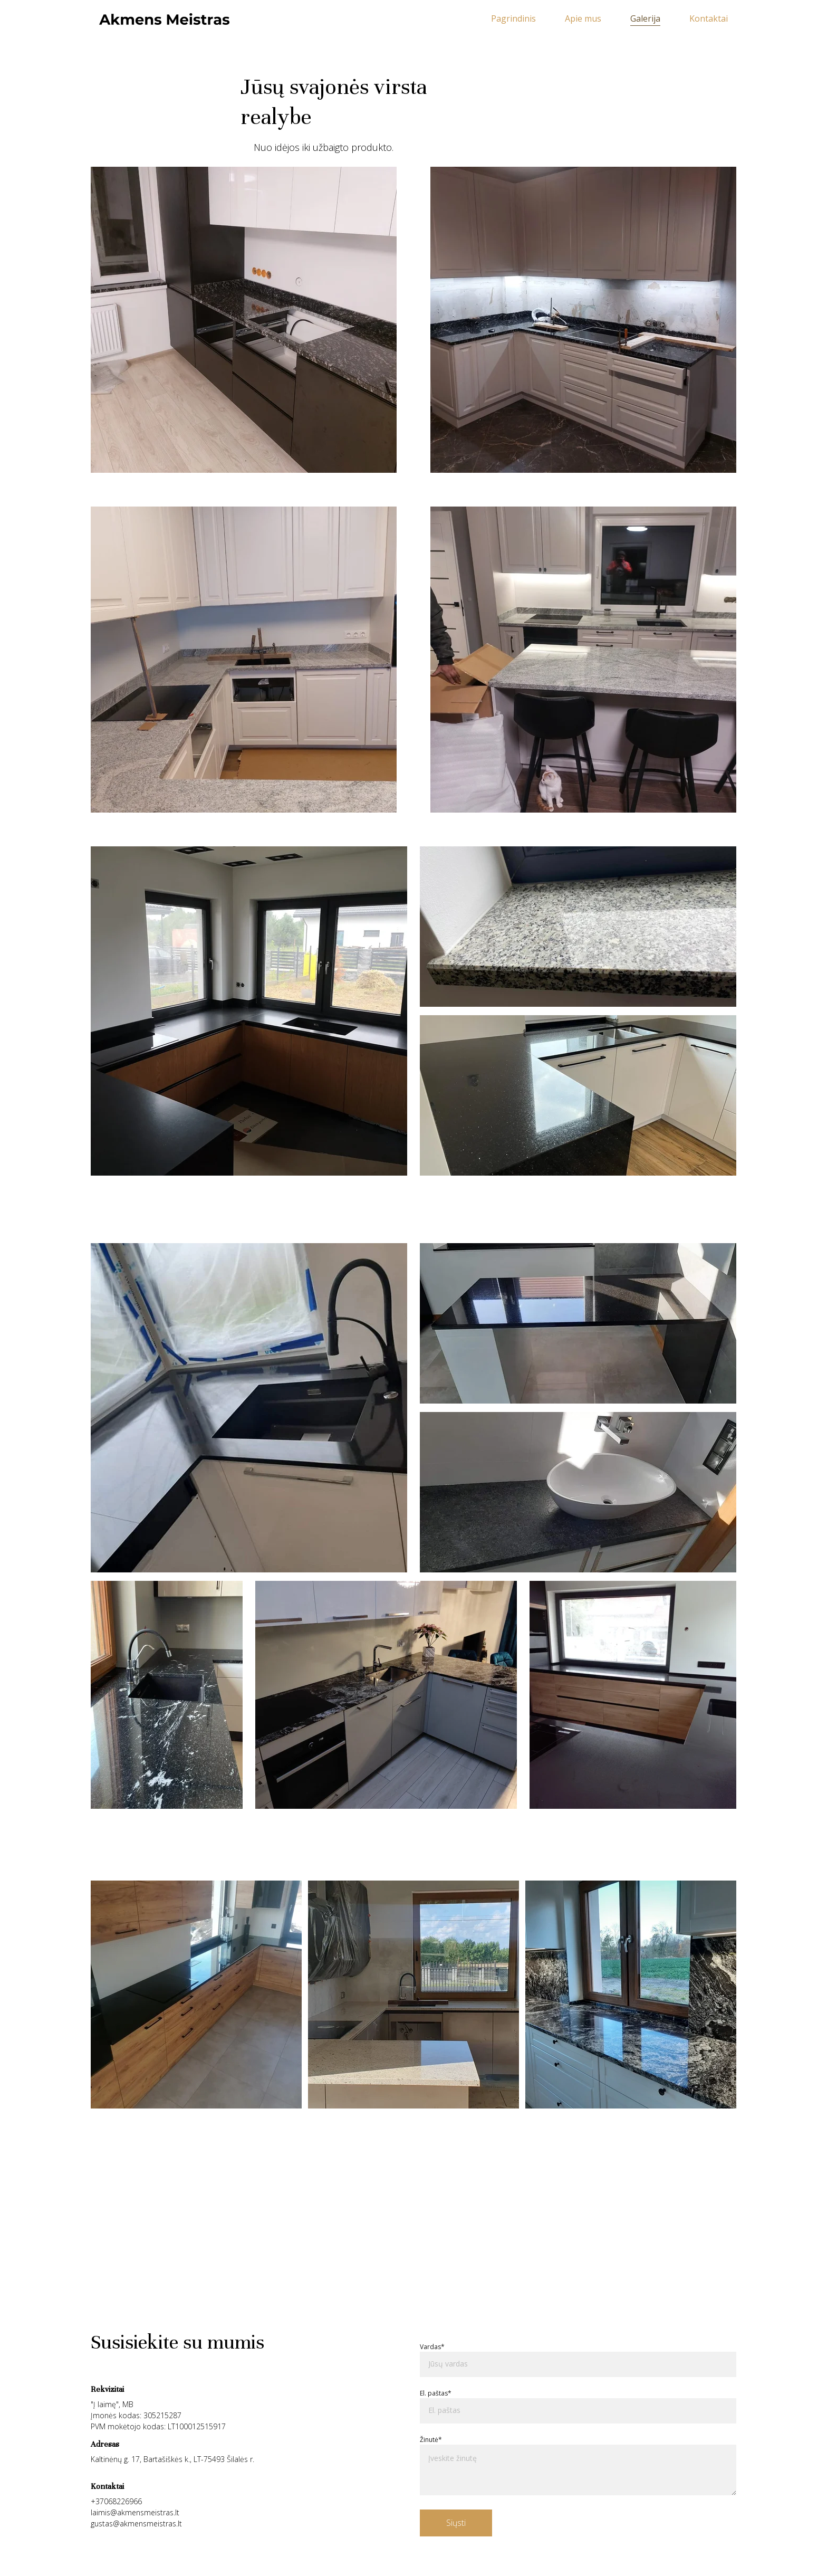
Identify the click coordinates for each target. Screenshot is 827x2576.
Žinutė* (431, 2439)
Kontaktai (708, 18)
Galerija (645, 18)
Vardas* (432, 2346)
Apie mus (583, 18)
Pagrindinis (513, 18)
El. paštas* (435, 2393)
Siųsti (456, 2523)
